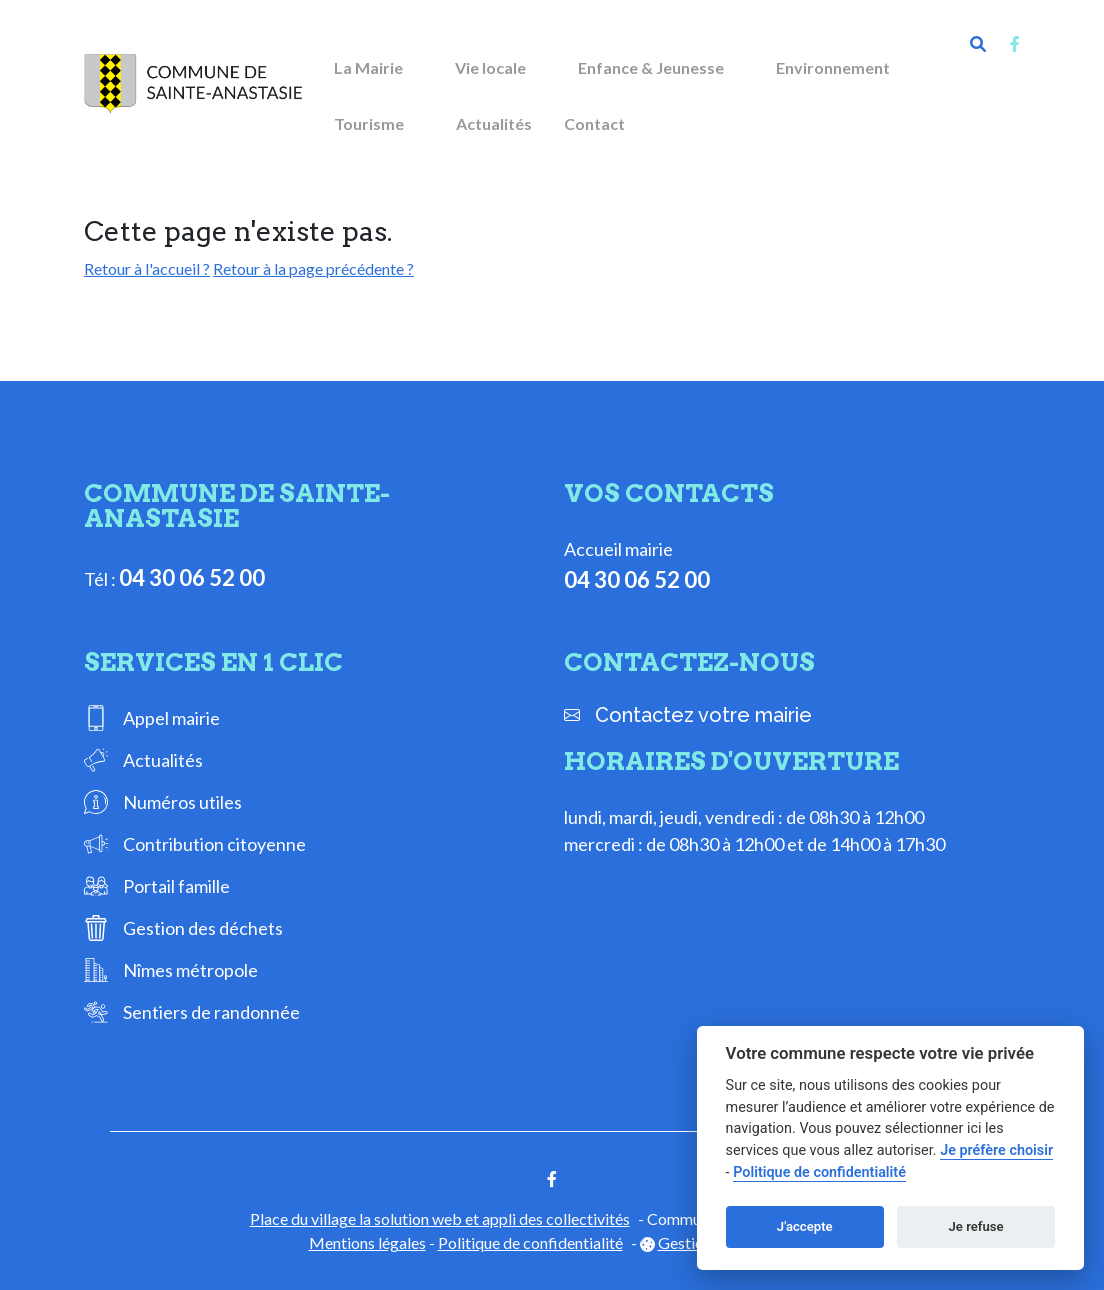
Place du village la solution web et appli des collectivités (440, 1218)
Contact (594, 123)
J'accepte (805, 1226)
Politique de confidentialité (530, 1242)
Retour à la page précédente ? (313, 268)
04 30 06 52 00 (192, 577)
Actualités (494, 123)
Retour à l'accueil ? (147, 268)
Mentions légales (367, 1242)
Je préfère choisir (996, 1150)
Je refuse (976, 1226)
